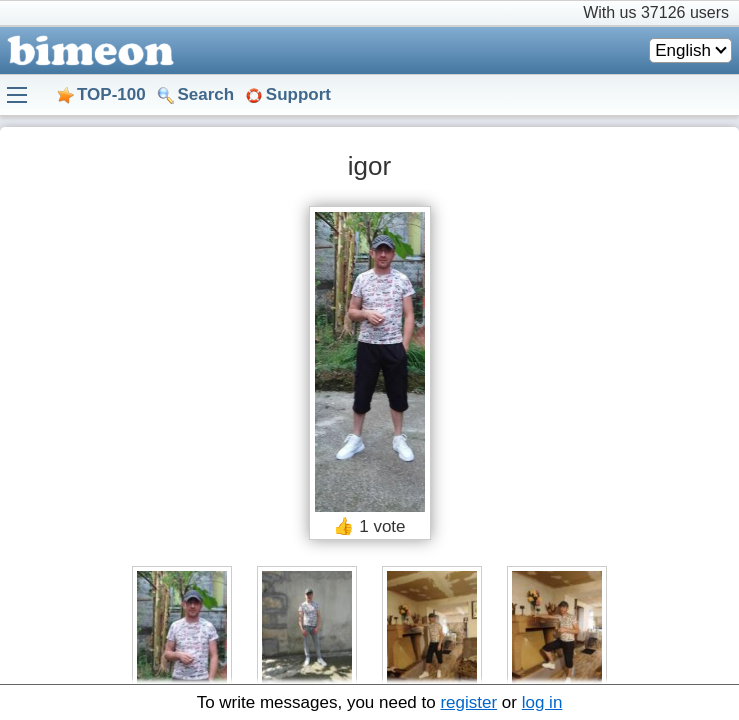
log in (542, 702)
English (683, 50)
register (468, 702)
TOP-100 (111, 94)
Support (298, 94)
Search (205, 94)
